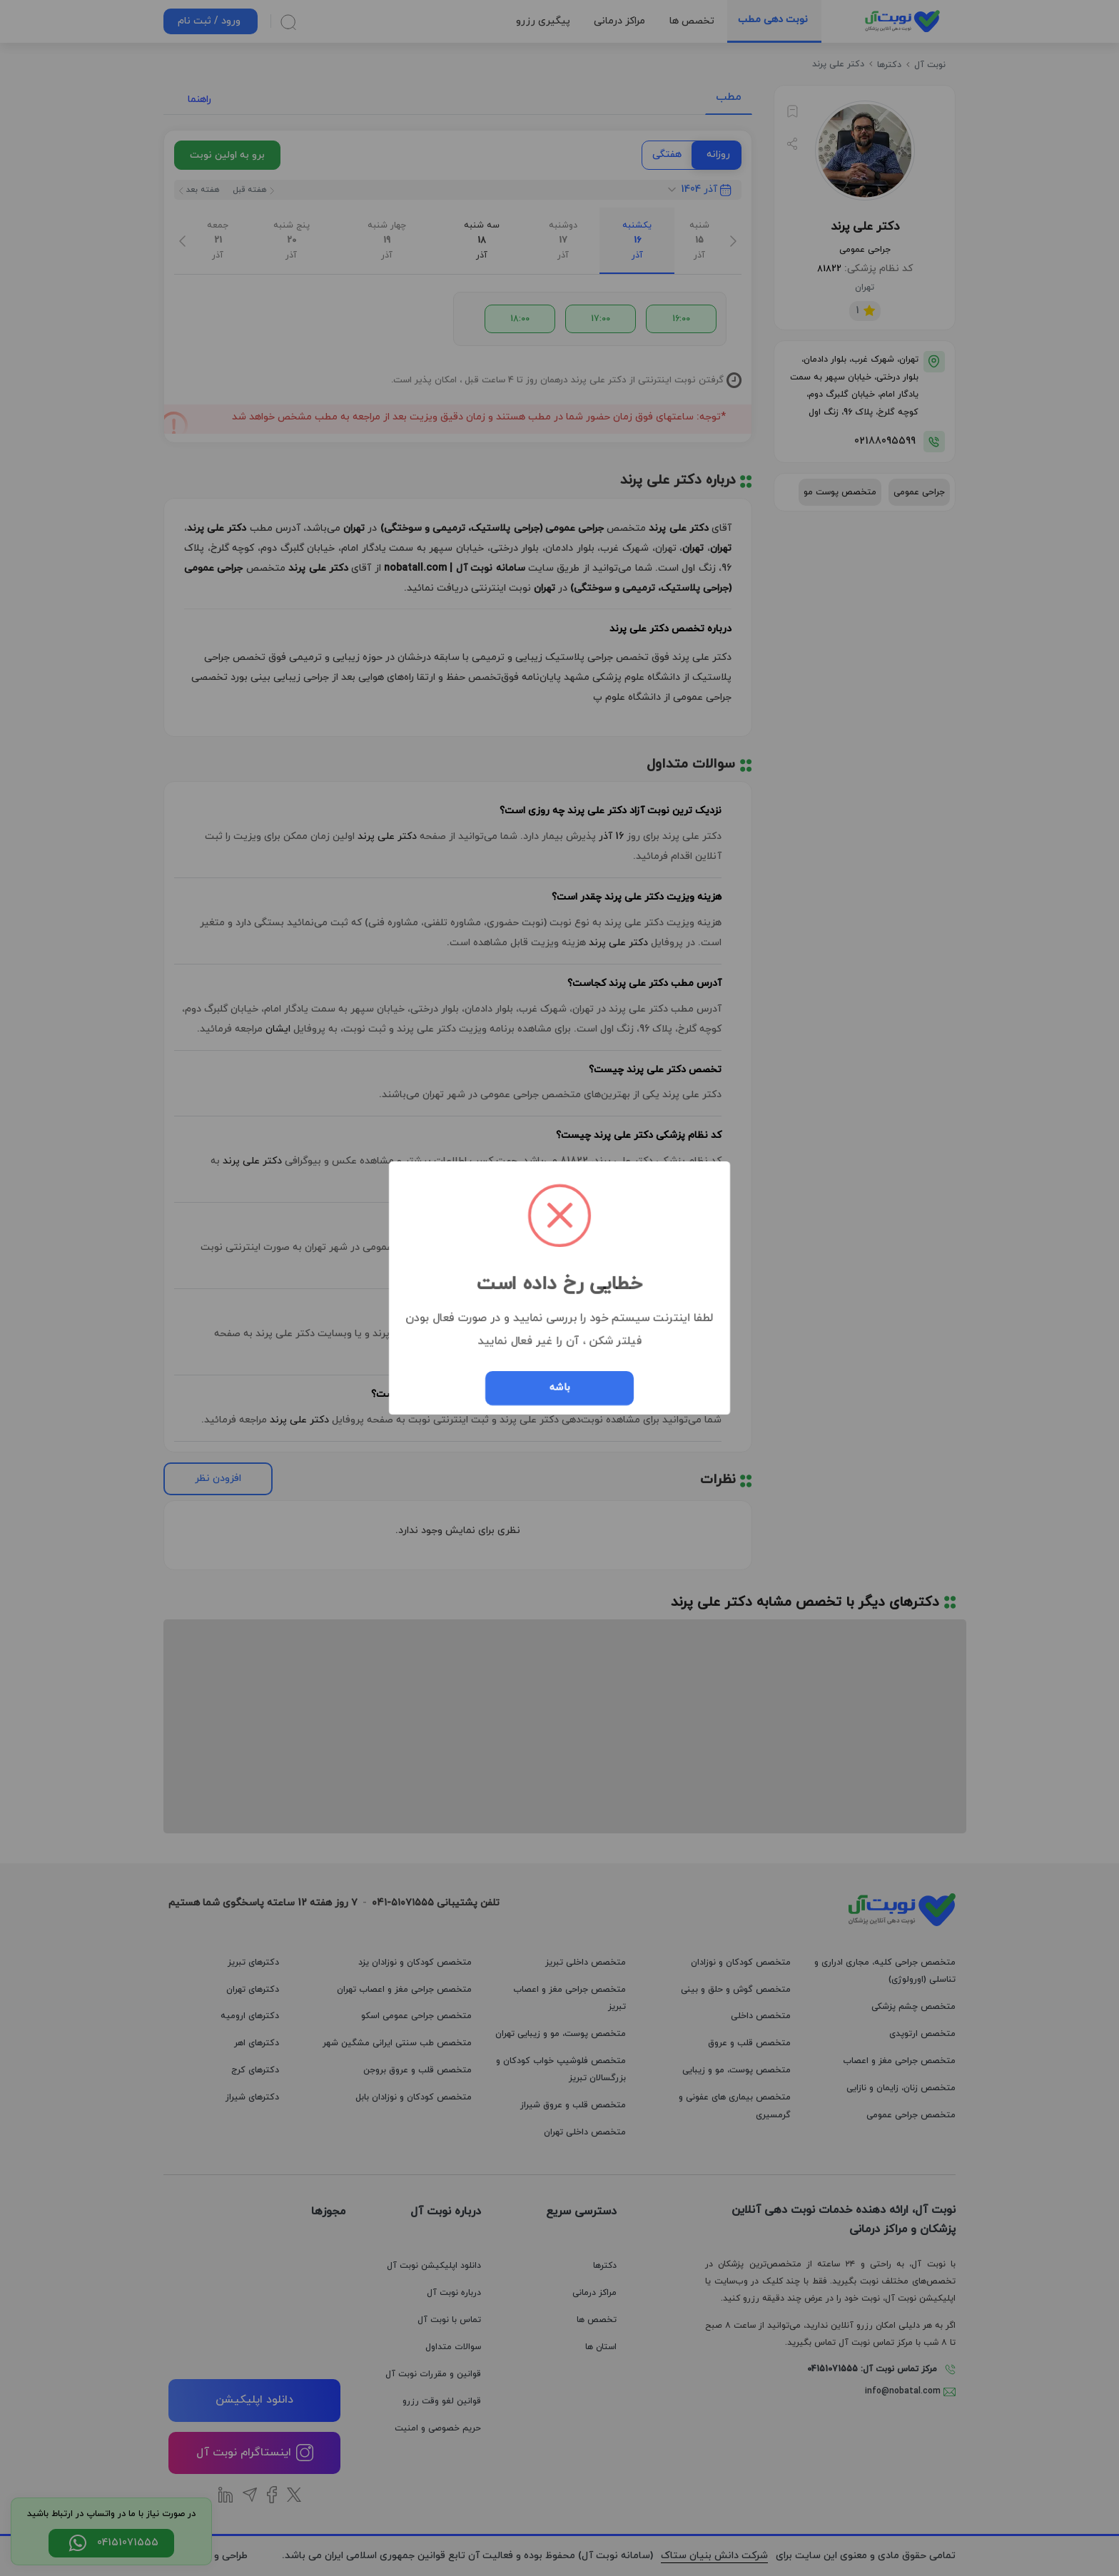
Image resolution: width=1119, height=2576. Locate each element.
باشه (560, 1388)
